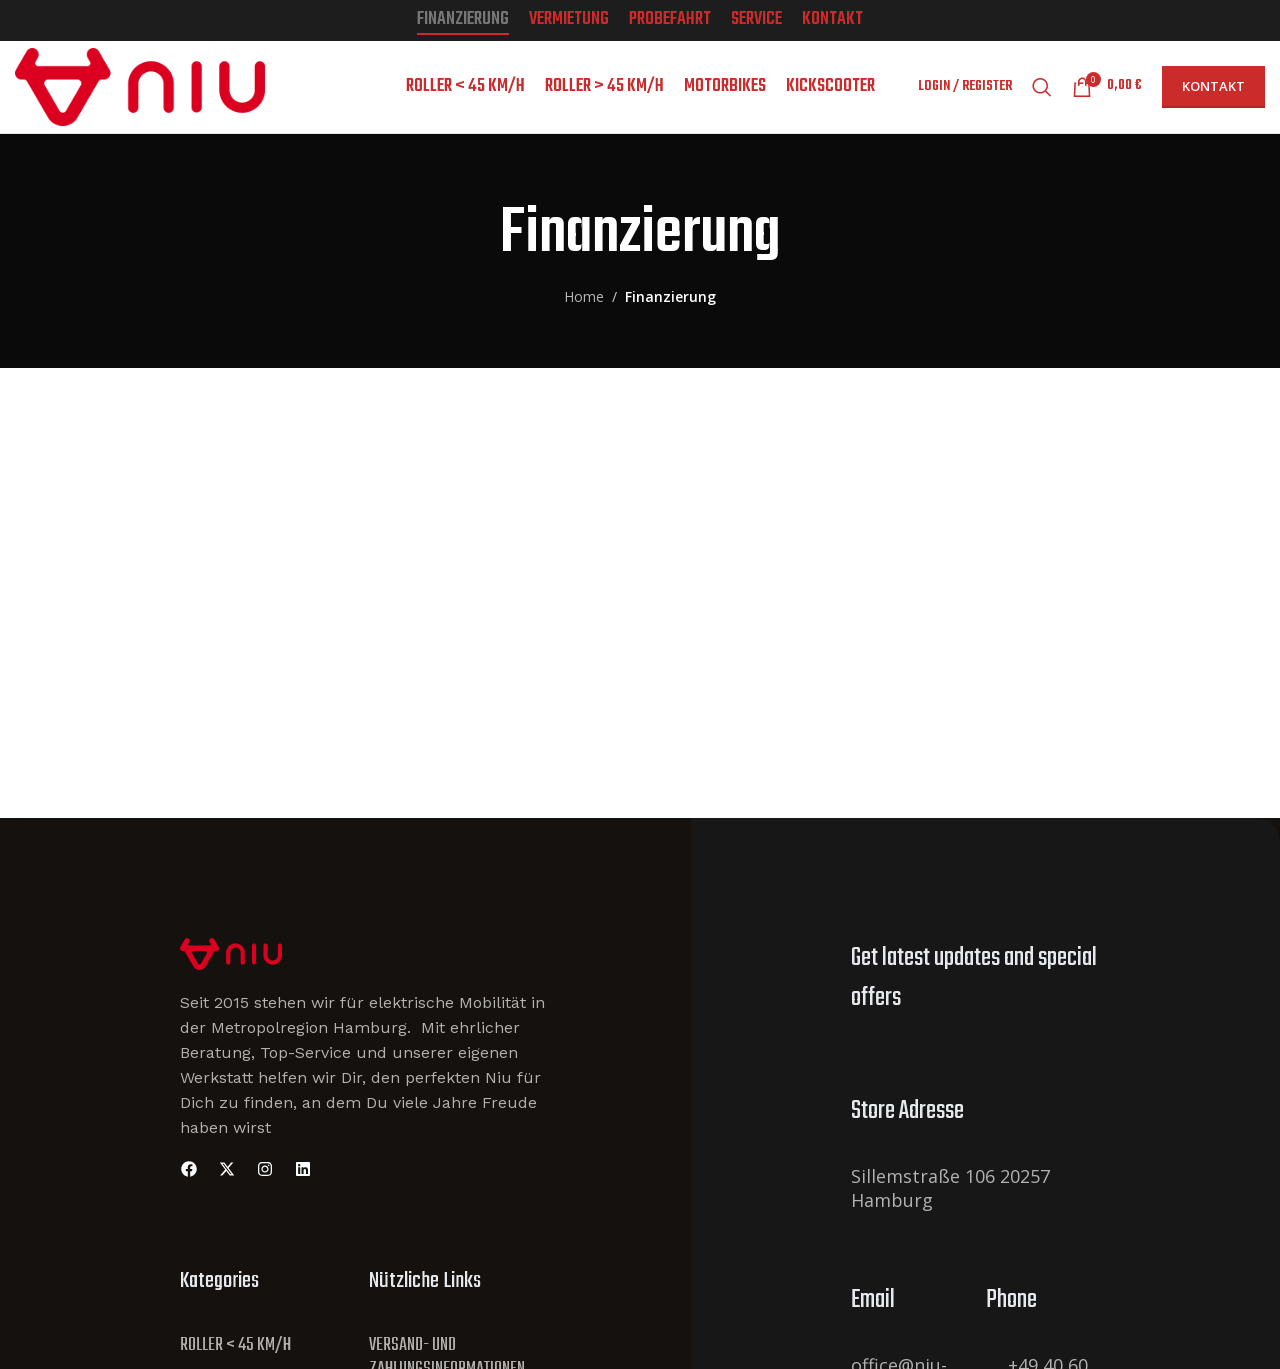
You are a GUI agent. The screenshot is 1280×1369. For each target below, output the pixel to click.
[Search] (1042, 96)
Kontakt (1213, 95)
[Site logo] (140, 93)
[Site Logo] (231, 968)
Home (584, 312)
